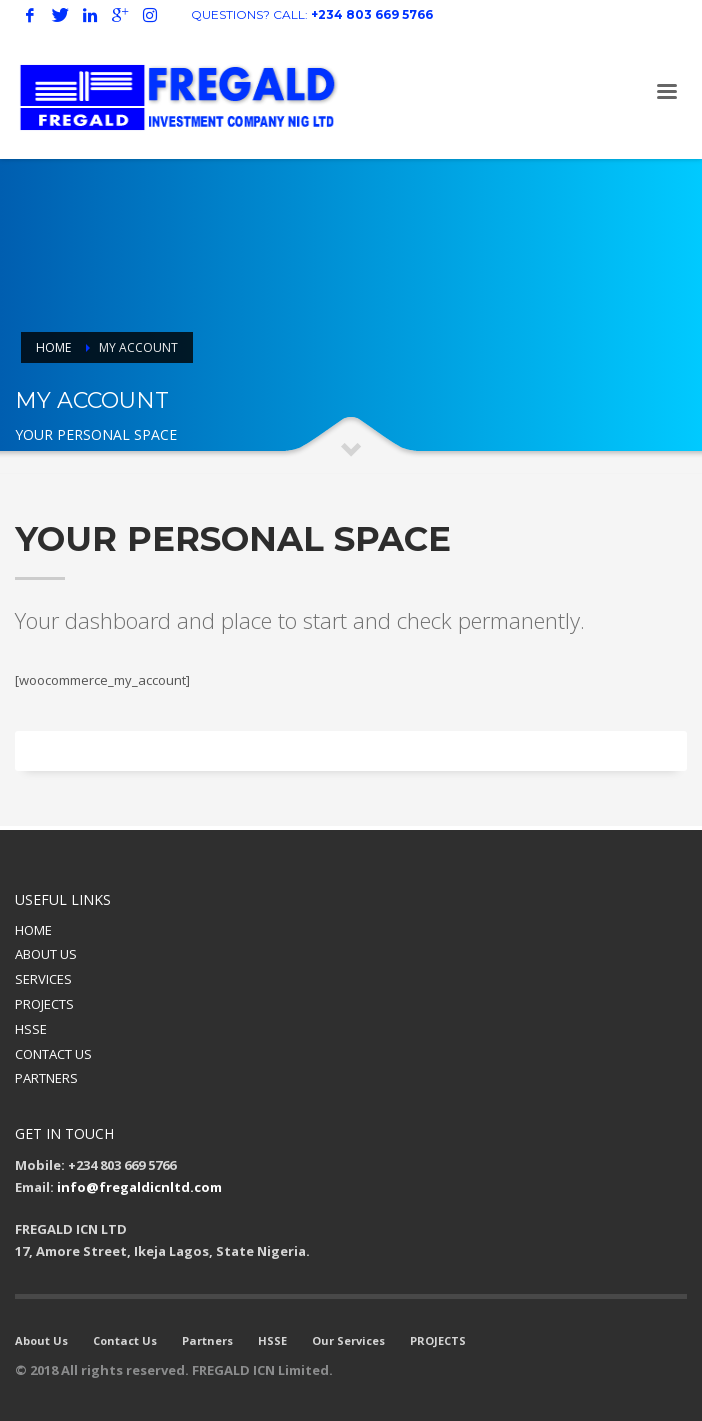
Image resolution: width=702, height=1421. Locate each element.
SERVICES (43, 979)
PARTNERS (46, 1078)
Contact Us (125, 1340)
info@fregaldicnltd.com (139, 1187)
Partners (207, 1340)
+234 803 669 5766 (372, 14)
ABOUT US (46, 954)
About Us (41, 1340)
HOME (33, 930)
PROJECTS (44, 1004)
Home (53, 347)
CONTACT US (53, 1054)
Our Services (348, 1340)
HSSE (31, 1029)
